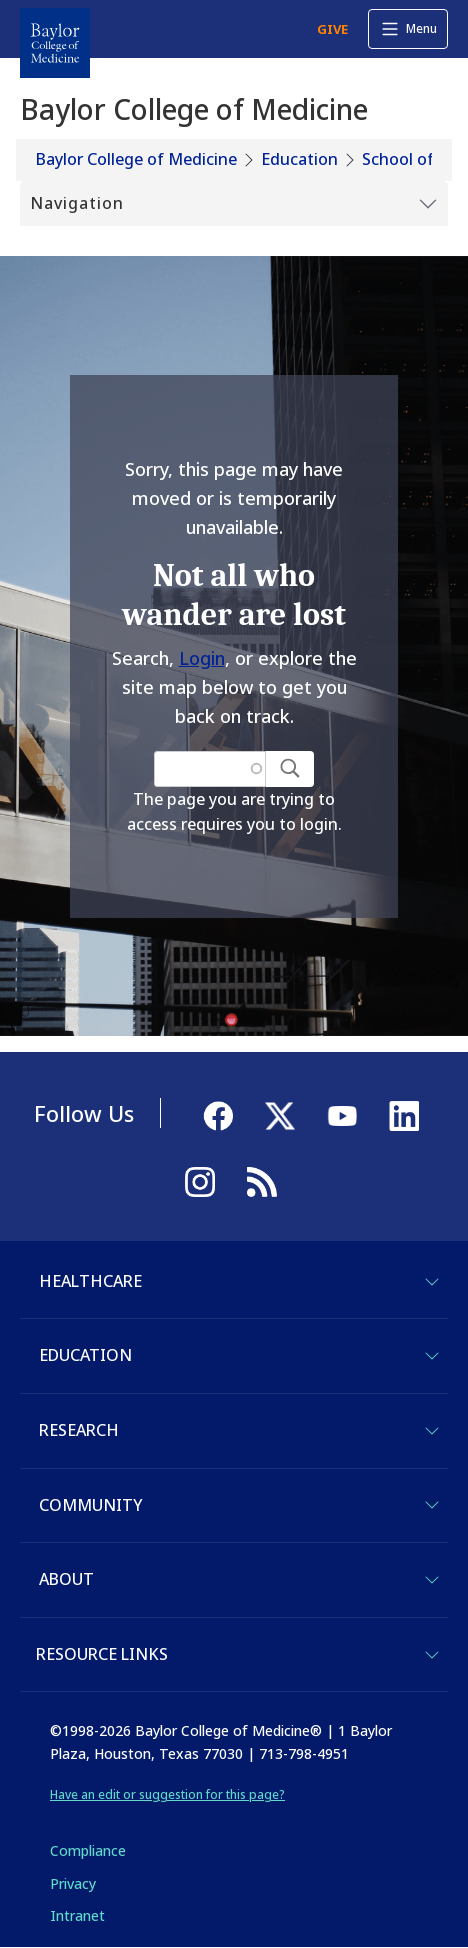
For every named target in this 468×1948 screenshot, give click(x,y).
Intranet (77, 1915)
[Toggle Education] (432, 1356)
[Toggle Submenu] (234, 204)
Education (299, 159)
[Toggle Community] (432, 1505)
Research (79, 1430)
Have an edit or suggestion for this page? (167, 1794)
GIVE (332, 29)
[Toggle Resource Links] (432, 1655)
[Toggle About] (432, 1580)
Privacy (73, 1883)
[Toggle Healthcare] (432, 1282)
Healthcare (90, 1281)
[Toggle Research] (432, 1431)
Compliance (88, 1850)
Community (90, 1505)
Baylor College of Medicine (136, 159)
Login (202, 658)
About (66, 1579)
